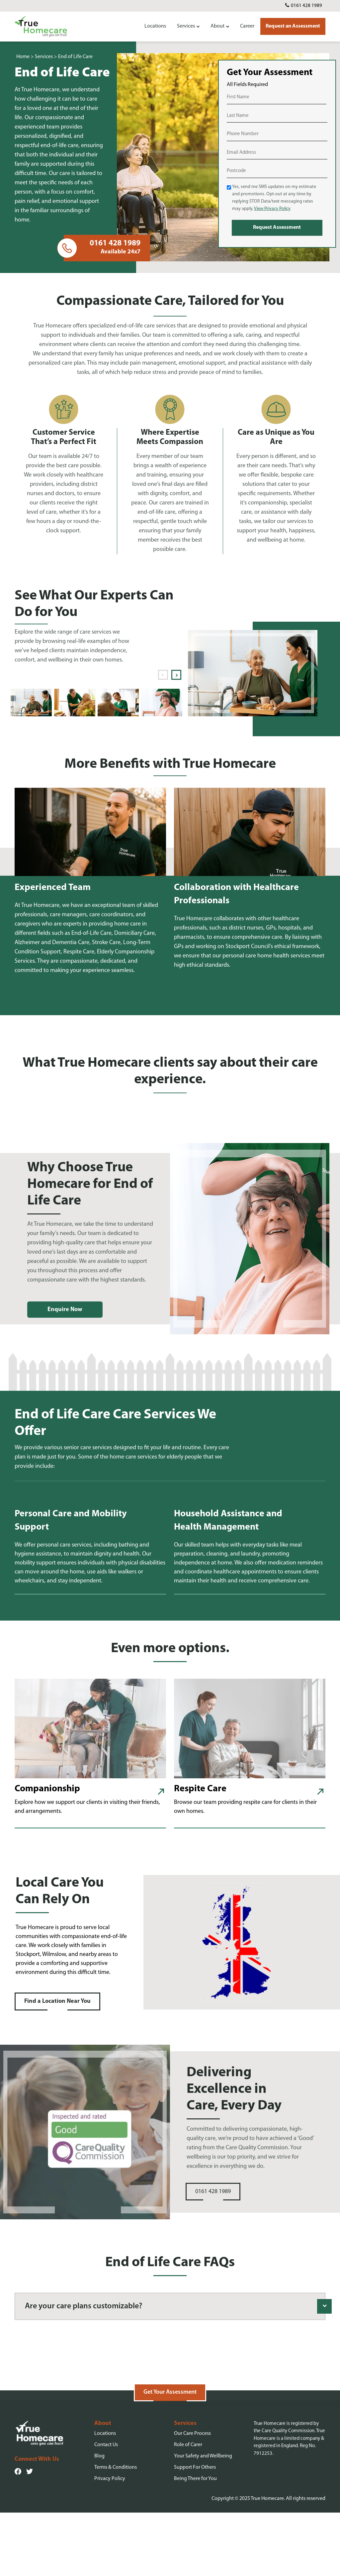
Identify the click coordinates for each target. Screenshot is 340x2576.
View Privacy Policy (272, 208)
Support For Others (195, 2530)
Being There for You (195, 2542)
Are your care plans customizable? (83, 2306)
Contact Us (106, 2508)
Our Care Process (192, 2497)
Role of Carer (188, 2508)
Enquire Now (64, 1309)
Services (186, 26)
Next (176, 675)
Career (247, 26)
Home (23, 56)
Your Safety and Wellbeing (203, 2519)
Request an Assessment (293, 26)
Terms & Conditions (115, 2530)
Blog (99, 2519)
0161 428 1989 (306, 5)
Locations (155, 26)
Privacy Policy (109, 2542)
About (217, 26)
